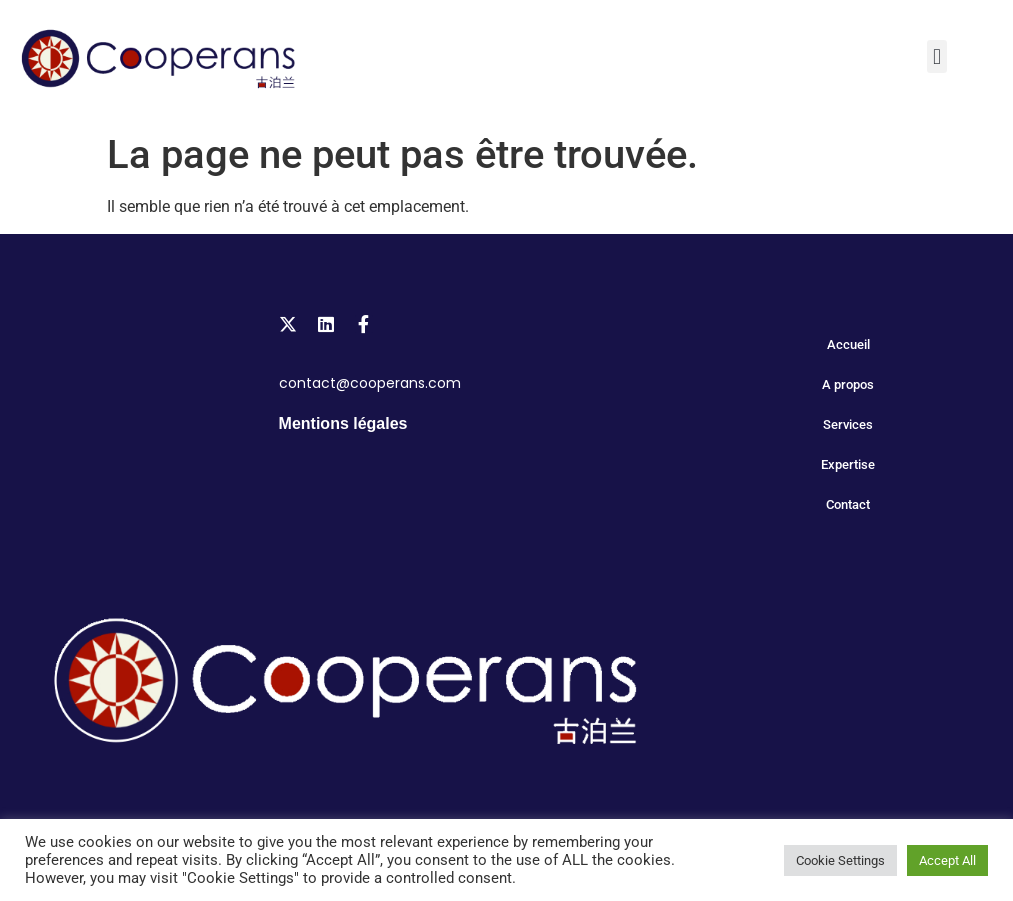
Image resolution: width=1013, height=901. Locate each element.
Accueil (848, 344)
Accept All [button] (947, 860)
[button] (936, 56)
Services (848, 424)
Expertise (848, 464)
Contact (848, 504)
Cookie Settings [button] (840, 860)
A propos (848, 384)
